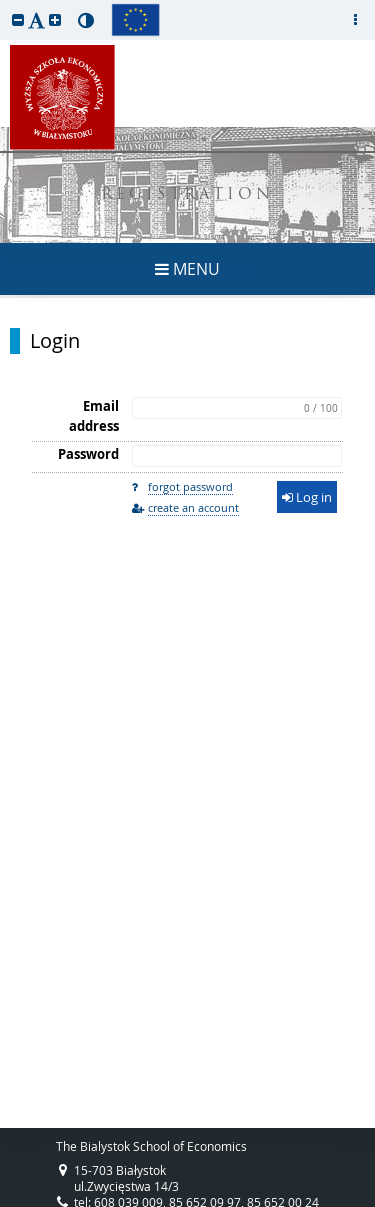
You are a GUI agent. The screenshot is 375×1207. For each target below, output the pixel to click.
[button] (18, 19)
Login (55, 341)
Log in (307, 497)
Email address (94, 416)
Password (88, 454)
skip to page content (5, 5)
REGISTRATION (187, 195)
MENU (187, 269)
